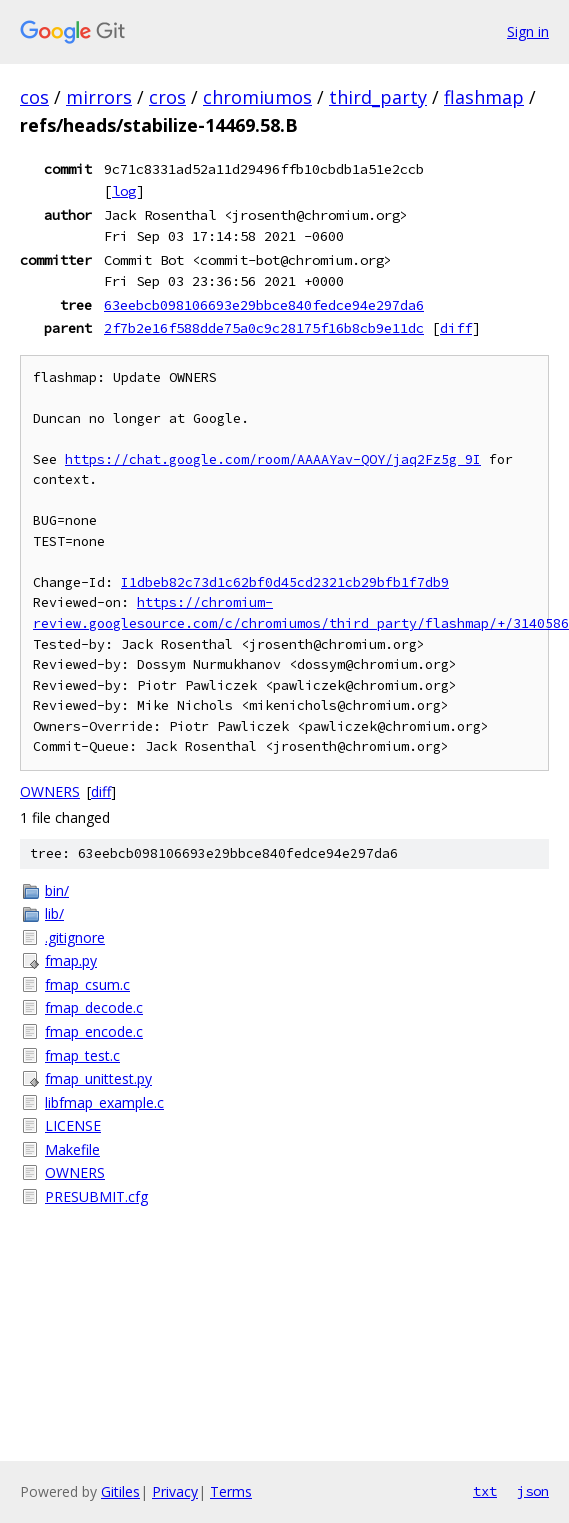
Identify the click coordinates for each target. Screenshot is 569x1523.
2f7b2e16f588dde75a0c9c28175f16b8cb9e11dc (264, 328)
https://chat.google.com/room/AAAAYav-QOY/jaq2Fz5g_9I (273, 459)
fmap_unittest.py (98, 1078)
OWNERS (50, 791)
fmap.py (71, 960)
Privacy (175, 1491)
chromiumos (257, 97)
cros (167, 97)
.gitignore (75, 937)
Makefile (72, 1149)
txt (485, 1491)
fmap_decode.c (94, 1007)
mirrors (99, 97)
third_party (378, 97)
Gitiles (120, 1491)
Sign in (528, 31)
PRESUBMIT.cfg (96, 1196)
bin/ (57, 890)
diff (456, 328)
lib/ (54, 913)
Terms (231, 1491)
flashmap (484, 97)
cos (34, 97)
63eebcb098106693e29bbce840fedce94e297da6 (264, 305)
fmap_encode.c (94, 1031)
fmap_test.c (82, 1055)
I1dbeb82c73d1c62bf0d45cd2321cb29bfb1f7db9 (285, 582)
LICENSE (73, 1125)
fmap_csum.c (87, 984)
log (124, 191)
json (533, 1491)
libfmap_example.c (104, 1102)
